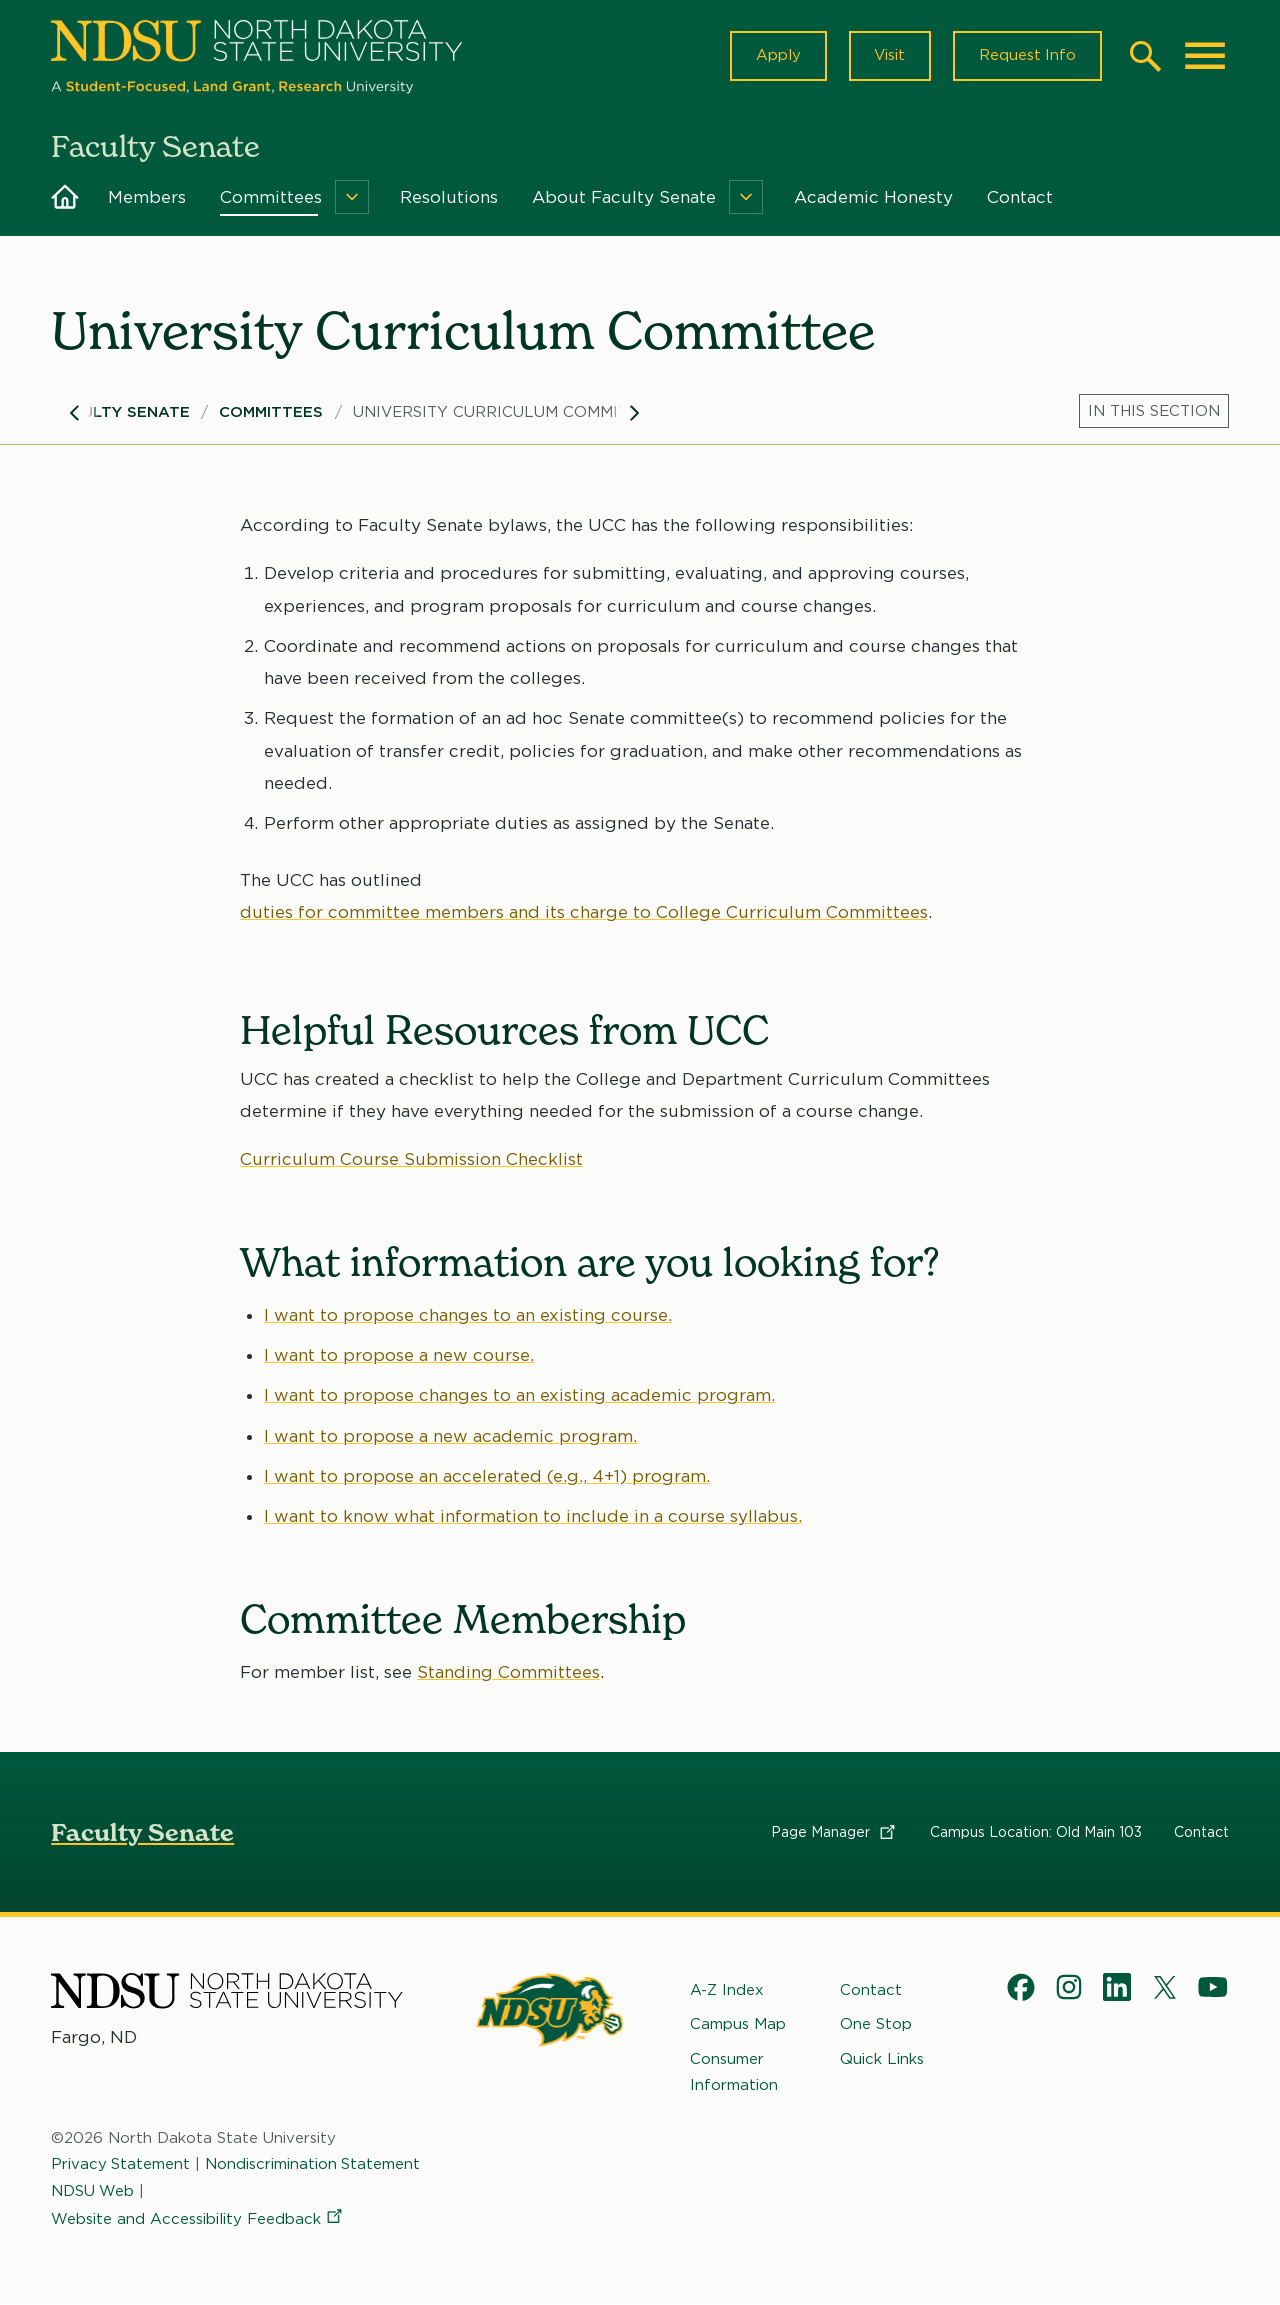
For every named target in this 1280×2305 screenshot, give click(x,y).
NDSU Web (93, 2191)
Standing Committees (508, 1672)
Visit (888, 56)
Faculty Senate (120, 413)
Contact (1020, 198)
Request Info (1027, 56)
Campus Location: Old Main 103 (1036, 1833)
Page (834, 1833)
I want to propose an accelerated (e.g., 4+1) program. (487, 1477)
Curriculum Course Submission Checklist (411, 1161)
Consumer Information (734, 2072)
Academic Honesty (873, 198)
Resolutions (449, 198)
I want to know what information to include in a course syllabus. (533, 1517)
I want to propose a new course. (399, 1356)
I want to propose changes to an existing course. (468, 1316)
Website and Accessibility (198, 2219)
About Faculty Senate (624, 198)
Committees (271, 198)
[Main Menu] (1205, 56)
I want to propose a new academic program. (450, 1437)
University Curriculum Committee (505, 413)
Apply (776, 56)
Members (147, 198)
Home (65, 198)
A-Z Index (727, 1991)
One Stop (876, 2025)
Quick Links (882, 2059)
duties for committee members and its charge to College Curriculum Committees (584, 913)
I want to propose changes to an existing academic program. (519, 1396)
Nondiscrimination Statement (314, 2165)
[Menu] (352, 198)
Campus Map (738, 2025)
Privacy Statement (121, 2165)
